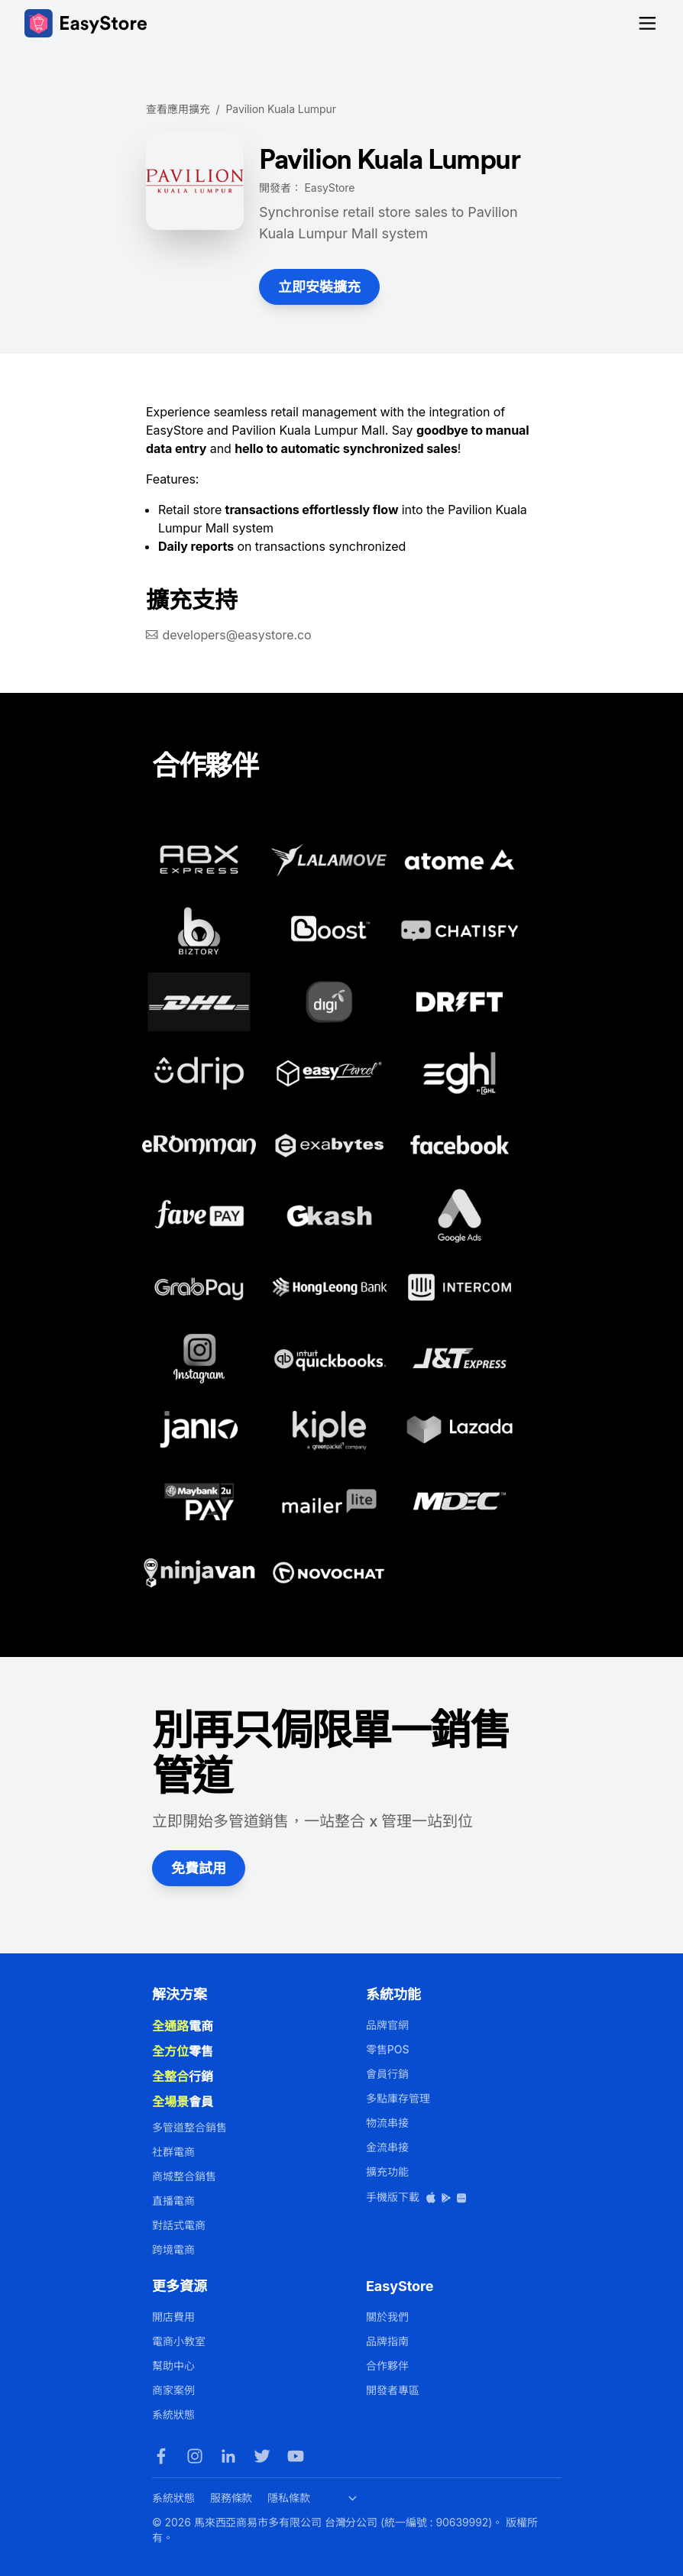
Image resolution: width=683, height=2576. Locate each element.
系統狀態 (173, 2414)
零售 (182, 2051)
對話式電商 (179, 2224)
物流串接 (387, 2122)
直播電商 (173, 2200)
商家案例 (173, 2389)
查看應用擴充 (178, 108)
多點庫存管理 (398, 2098)
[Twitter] (262, 2456)
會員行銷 (387, 2073)
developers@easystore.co (237, 634)
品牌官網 (387, 2024)
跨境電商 (173, 2249)
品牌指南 (387, 2341)
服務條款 (231, 2497)
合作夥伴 (387, 2365)
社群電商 (173, 2151)
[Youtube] (295, 2456)
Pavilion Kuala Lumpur (281, 108)
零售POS (387, 2049)
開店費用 (173, 2316)
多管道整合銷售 (189, 2127)
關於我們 (387, 2316)
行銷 (182, 2076)
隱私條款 (288, 2497)
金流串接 (387, 2147)
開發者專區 (392, 2389)
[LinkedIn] (228, 2456)
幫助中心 (173, 2365)
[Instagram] (195, 2456)
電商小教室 (179, 2341)
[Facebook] (161, 2456)
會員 (182, 2101)
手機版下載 (417, 2196)
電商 (182, 2026)
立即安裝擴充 (319, 287)
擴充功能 (387, 2171)
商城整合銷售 (184, 2176)
